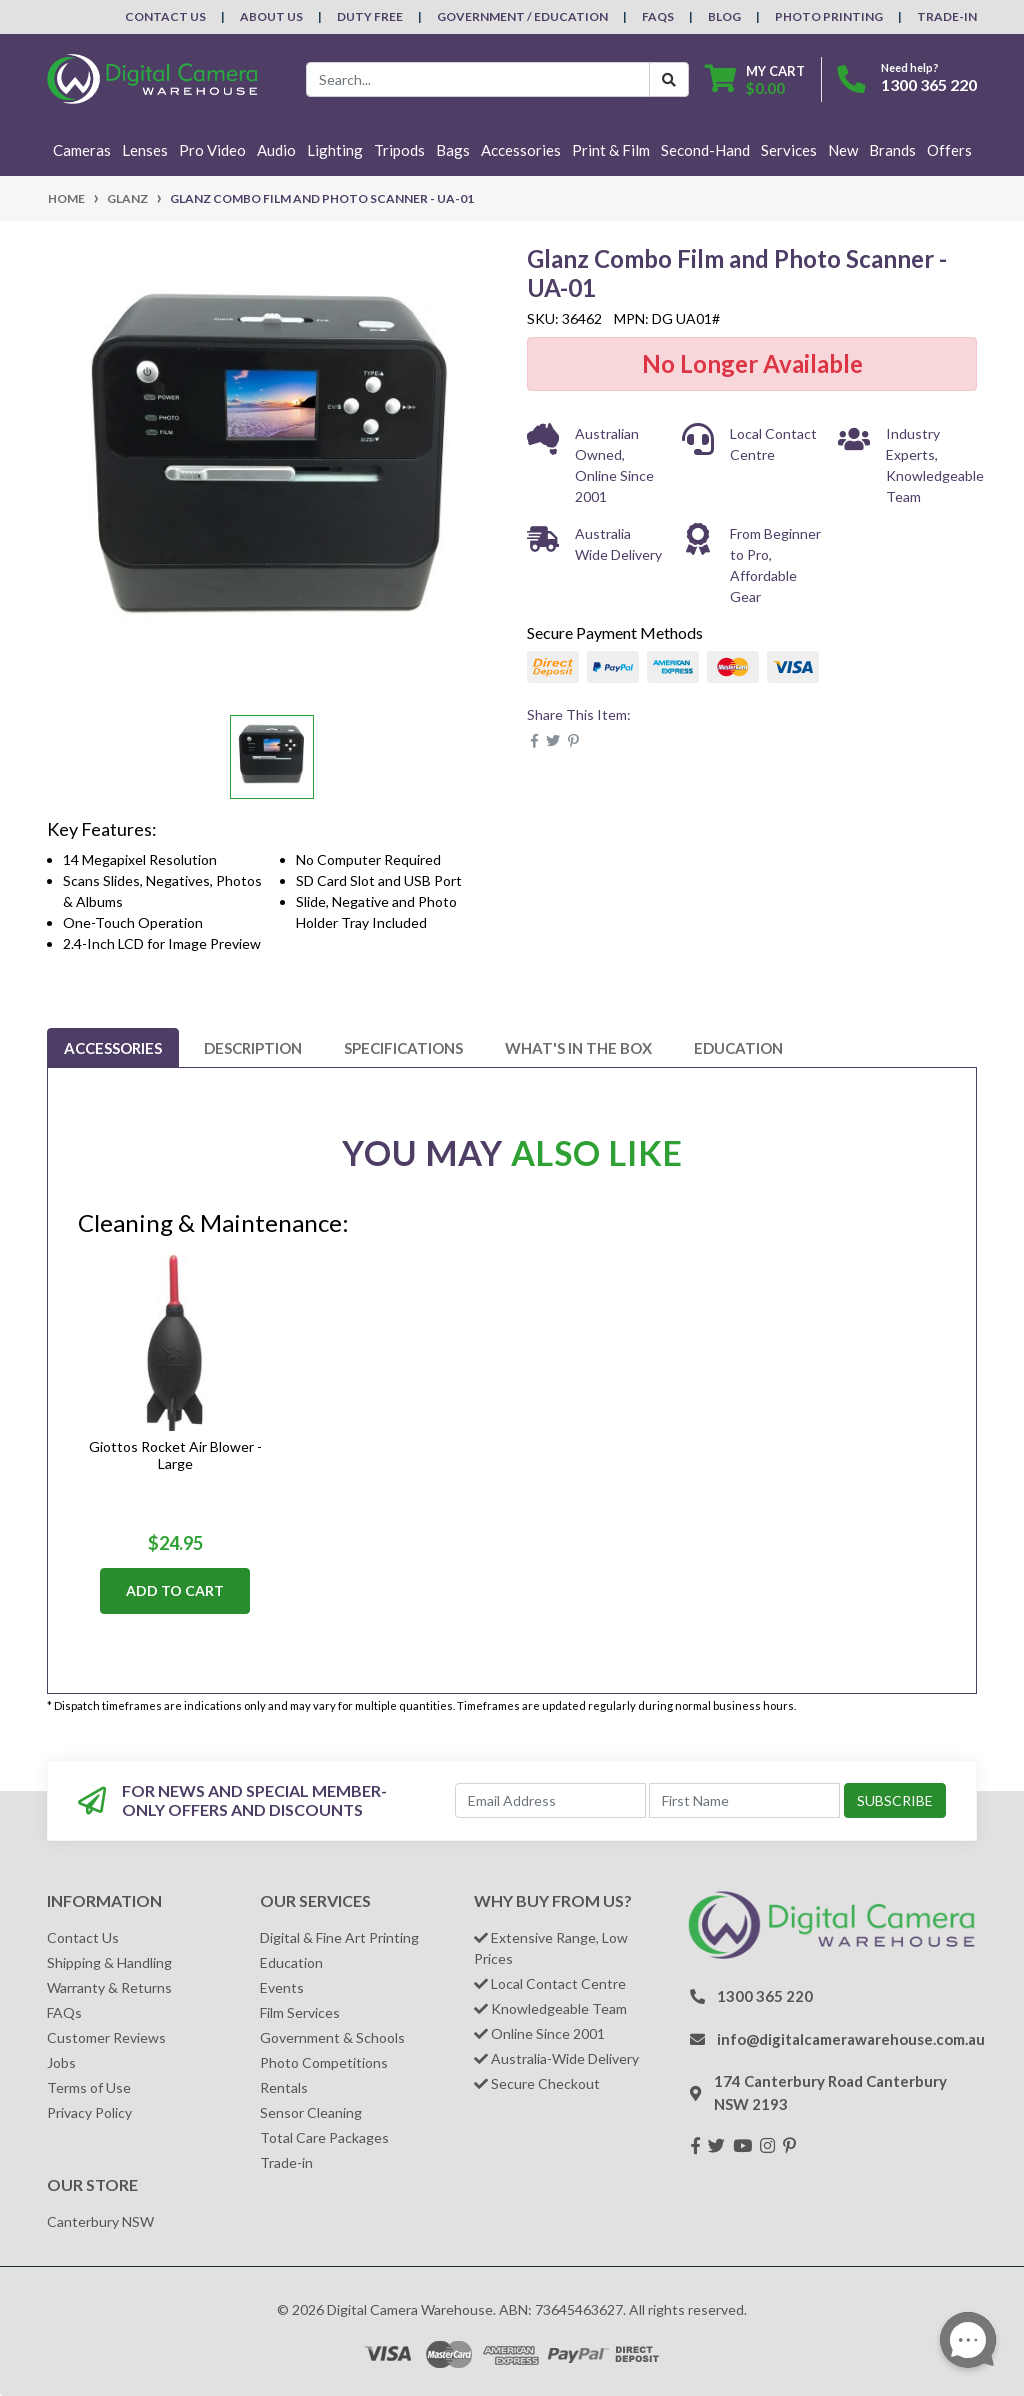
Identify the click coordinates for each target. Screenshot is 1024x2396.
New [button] (843, 150)
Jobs (61, 2062)
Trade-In (947, 16)
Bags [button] (453, 150)
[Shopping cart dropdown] (755, 79)
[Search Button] (669, 79)
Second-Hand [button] (705, 150)
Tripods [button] (399, 150)
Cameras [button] (82, 150)
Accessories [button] (521, 150)
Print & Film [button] (611, 150)
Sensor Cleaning (311, 2112)
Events (282, 1987)
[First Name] (744, 1800)
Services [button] (789, 150)
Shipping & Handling (109, 1962)
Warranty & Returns (109, 1987)
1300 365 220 (929, 84)
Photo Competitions (324, 2062)
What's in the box (578, 1048)
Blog (724, 16)
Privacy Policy (89, 2112)
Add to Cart (175, 1590)
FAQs (658, 16)
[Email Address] (550, 1800)
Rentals (284, 2087)
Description (253, 1048)
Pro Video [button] (212, 150)
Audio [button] (276, 150)
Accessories (113, 1048)
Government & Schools (332, 2037)
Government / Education (522, 16)
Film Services (300, 2012)
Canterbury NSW (100, 2221)
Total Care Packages (324, 2137)
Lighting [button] (335, 150)
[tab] (113, 1048)
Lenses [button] (145, 150)
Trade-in (286, 2162)
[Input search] (478, 79)
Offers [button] (949, 150)
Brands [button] (892, 150)
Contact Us (165, 16)
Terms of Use (89, 2087)
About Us (271, 16)
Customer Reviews (106, 2037)
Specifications (403, 1048)
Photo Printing (829, 16)
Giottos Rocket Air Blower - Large (175, 1455)
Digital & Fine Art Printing (339, 1937)
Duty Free (370, 16)
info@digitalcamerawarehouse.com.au (851, 2039)
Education (738, 1048)
